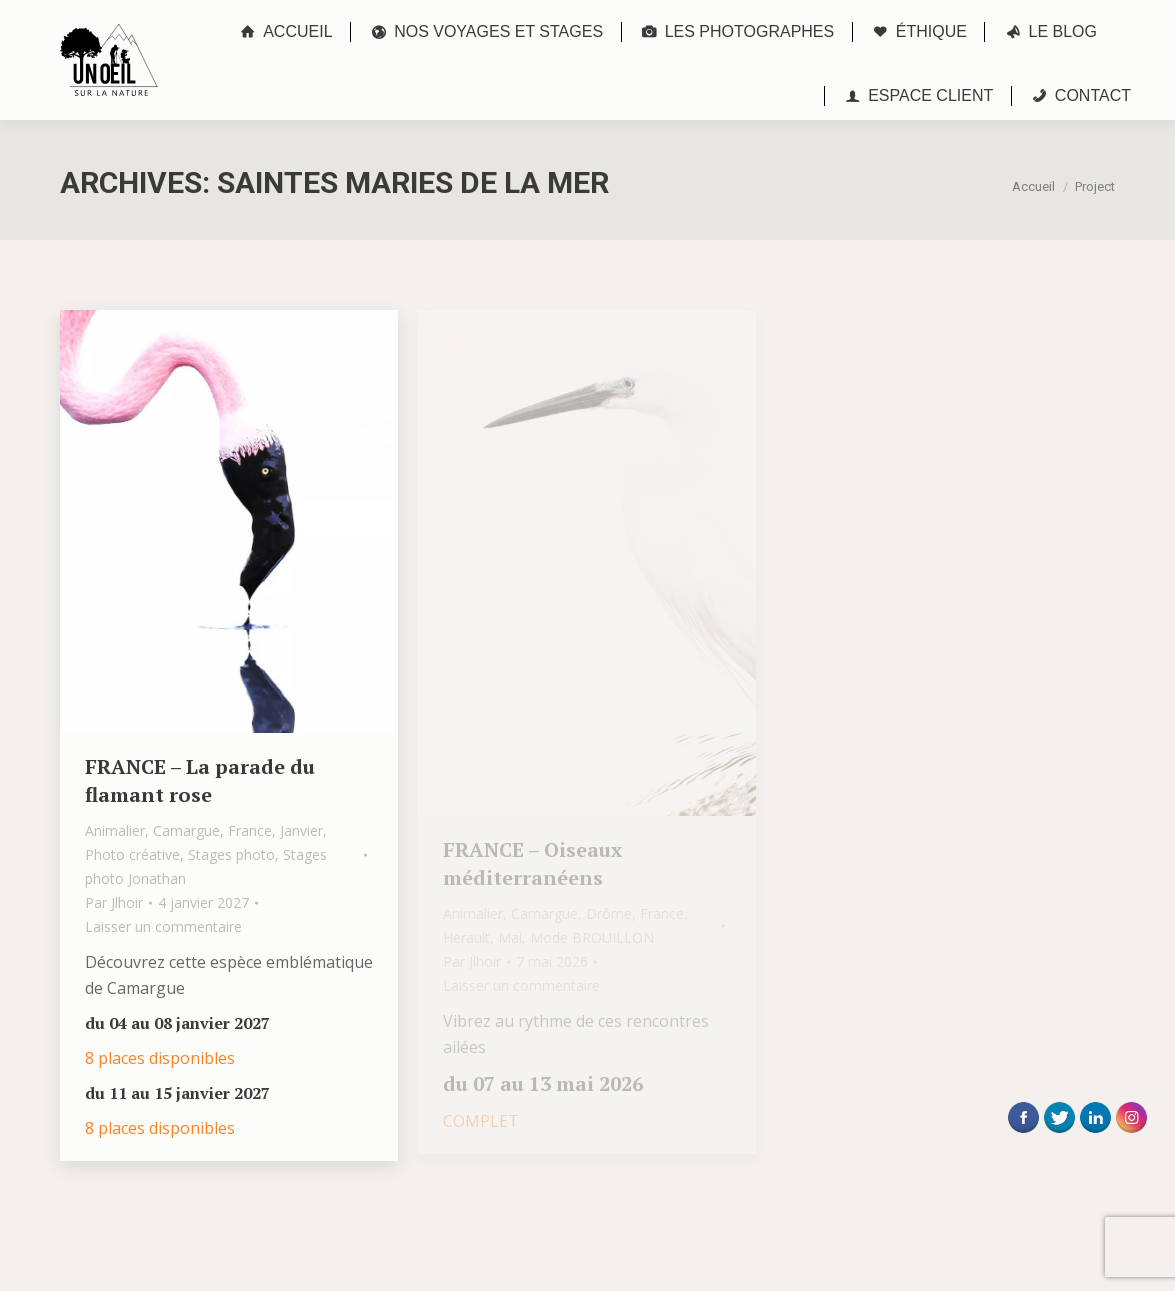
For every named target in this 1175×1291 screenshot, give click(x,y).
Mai (510, 937)
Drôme (609, 913)
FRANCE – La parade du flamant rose (200, 780)
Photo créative (132, 854)
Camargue (186, 830)
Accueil (1033, 186)
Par (114, 902)
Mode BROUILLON (592, 937)
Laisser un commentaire (163, 926)
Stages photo (231, 854)
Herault (466, 937)
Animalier (115, 830)
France (250, 830)
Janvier (301, 830)
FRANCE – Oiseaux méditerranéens (532, 863)
